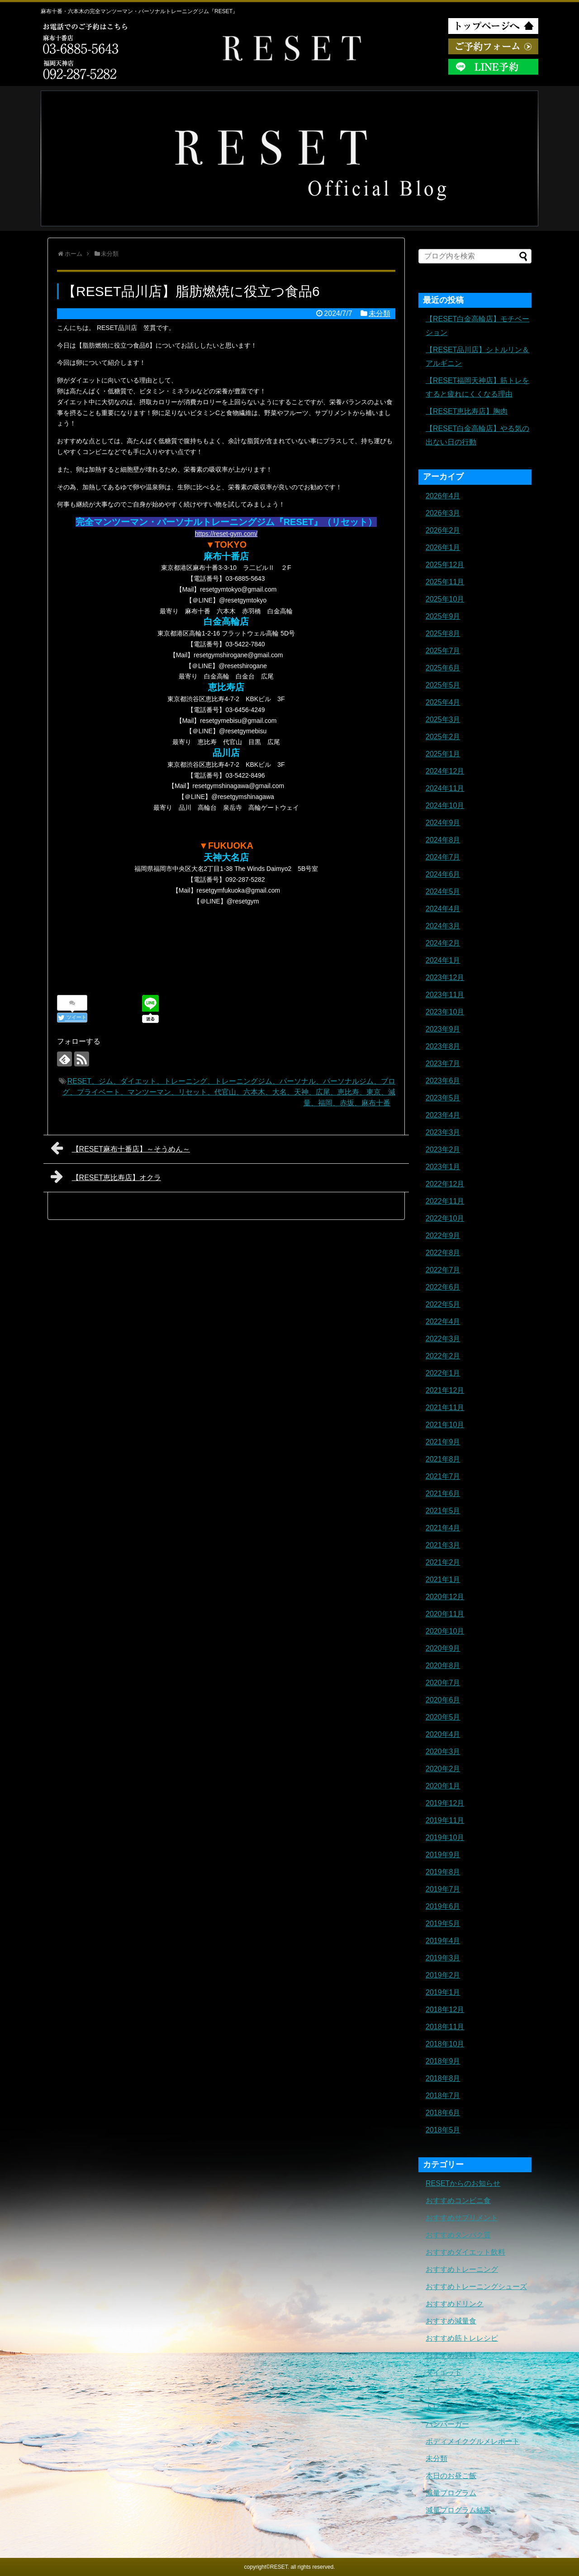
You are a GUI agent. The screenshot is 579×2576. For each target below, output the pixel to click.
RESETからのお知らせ (463, 2183)
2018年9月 (443, 2061)
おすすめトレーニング (462, 2269)
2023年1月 (443, 1167)
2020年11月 (445, 1614)
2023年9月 (443, 1029)
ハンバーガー (447, 2424)
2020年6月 (443, 1700)
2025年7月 (443, 651)
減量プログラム (451, 2493)
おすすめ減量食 (451, 2321)
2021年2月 (443, 1562)
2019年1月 (443, 1992)
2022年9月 (443, 1235)
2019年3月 (443, 1958)
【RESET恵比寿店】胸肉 (467, 411)
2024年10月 (445, 805)
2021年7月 (443, 1476)
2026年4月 (443, 496)
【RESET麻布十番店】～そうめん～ (120, 1148)
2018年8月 (443, 2078)
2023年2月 (443, 1149)
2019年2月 (443, 1975)
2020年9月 (443, 1648)
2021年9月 (443, 1442)
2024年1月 (443, 960)
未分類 (379, 313)
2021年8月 (443, 1459)
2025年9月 (443, 616)
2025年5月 (443, 685)
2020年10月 (445, 1631)
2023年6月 (443, 1081)
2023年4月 (443, 1115)
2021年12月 (445, 1390)
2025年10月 (445, 599)
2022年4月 (443, 1321)
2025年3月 (443, 719)
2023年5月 (443, 1098)
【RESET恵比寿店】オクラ (106, 1176)
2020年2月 (443, 1769)
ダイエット (444, 2372)
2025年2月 (443, 737)
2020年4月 (443, 1734)
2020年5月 (443, 1717)
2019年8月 (443, 1872)
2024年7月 (443, 857)
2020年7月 (443, 1683)
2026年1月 (443, 547)
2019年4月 (443, 1941)
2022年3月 (443, 1339)
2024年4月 (443, 909)
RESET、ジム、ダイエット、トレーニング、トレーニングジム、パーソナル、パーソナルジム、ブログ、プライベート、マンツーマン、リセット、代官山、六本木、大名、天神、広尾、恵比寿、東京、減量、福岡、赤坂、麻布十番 (228, 1092)
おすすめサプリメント (462, 2218)
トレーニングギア (455, 2407)
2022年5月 (443, 1304)
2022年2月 (443, 1356)
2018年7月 (443, 2095)
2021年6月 (443, 1493)
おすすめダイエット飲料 (465, 2252)
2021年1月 (443, 1579)
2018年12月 (445, 2009)
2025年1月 (443, 754)
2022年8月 (443, 1253)
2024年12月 (445, 771)
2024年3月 (443, 926)
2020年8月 (443, 1665)
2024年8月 (443, 840)
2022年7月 (443, 1270)
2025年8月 (443, 633)
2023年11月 (445, 995)
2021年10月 (445, 1425)
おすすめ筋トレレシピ (462, 2338)
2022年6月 (443, 1287)
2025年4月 (443, 702)
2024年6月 (443, 874)
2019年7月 (443, 1889)
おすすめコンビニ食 (458, 2200)
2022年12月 (445, 1184)
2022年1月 (443, 1373)
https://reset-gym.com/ (226, 533)
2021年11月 (445, 1407)
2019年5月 (443, 1923)
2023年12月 (445, 977)
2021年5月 (443, 1511)
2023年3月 (443, 1132)
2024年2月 (443, 943)
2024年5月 (443, 891)
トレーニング (447, 2390)
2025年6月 (443, 668)
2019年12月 (445, 1803)
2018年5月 (443, 2130)
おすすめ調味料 (451, 2355)
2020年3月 (443, 1751)
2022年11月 (445, 1201)
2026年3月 (443, 513)
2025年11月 (445, 582)
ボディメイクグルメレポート (473, 2441)
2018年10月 (445, 2044)
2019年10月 (445, 1837)
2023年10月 (445, 1012)
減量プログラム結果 (458, 2510)
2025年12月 (445, 565)
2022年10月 (445, 1218)
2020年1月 (443, 1786)
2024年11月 (445, 788)
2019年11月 (445, 1820)
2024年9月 (443, 823)
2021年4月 (443, 1528)
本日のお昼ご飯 (451, 2476)
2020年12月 (445, 1597)
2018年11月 (445, 2027)
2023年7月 (443, 1063)
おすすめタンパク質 (458, 2235)
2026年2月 (443, 530)
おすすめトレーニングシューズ (476, 2286)
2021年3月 (443, 1545)
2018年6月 (443, 2113)
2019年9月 (443, 1855)
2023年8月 (443, 1046)
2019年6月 (443, 1906)
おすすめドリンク (455, 2304)
